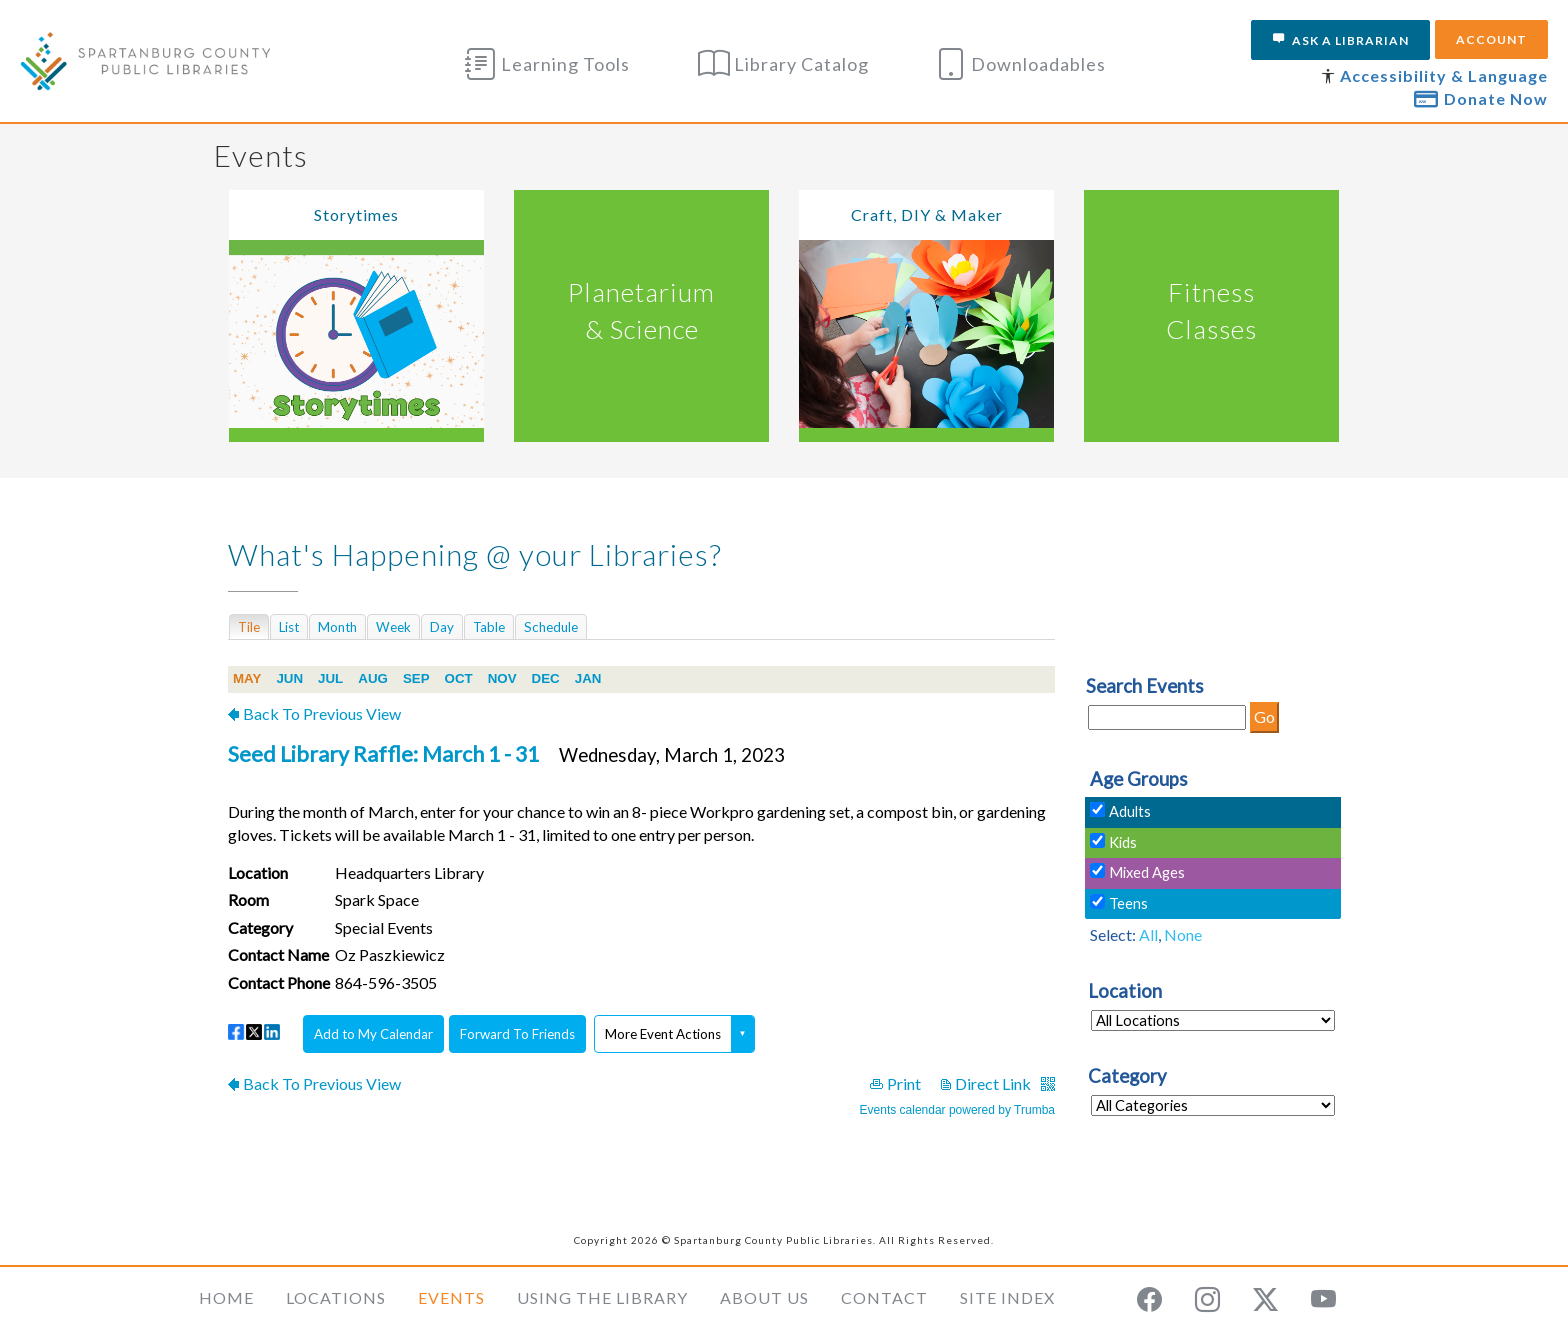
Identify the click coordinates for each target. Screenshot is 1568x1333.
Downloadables (1020, 64)
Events (451, 1297)
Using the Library (602, 1297)
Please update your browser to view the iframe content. (641, 626)
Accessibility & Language (1444, 75)
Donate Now (1481, 98)
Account (1491, 39)
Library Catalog (783, 64)
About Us (764, 1297)
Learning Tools (547, 64)
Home (226, 1297)
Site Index (1007, 1297)
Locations (336, 1297)
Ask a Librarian (1340, 40)
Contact (884, 1297)
